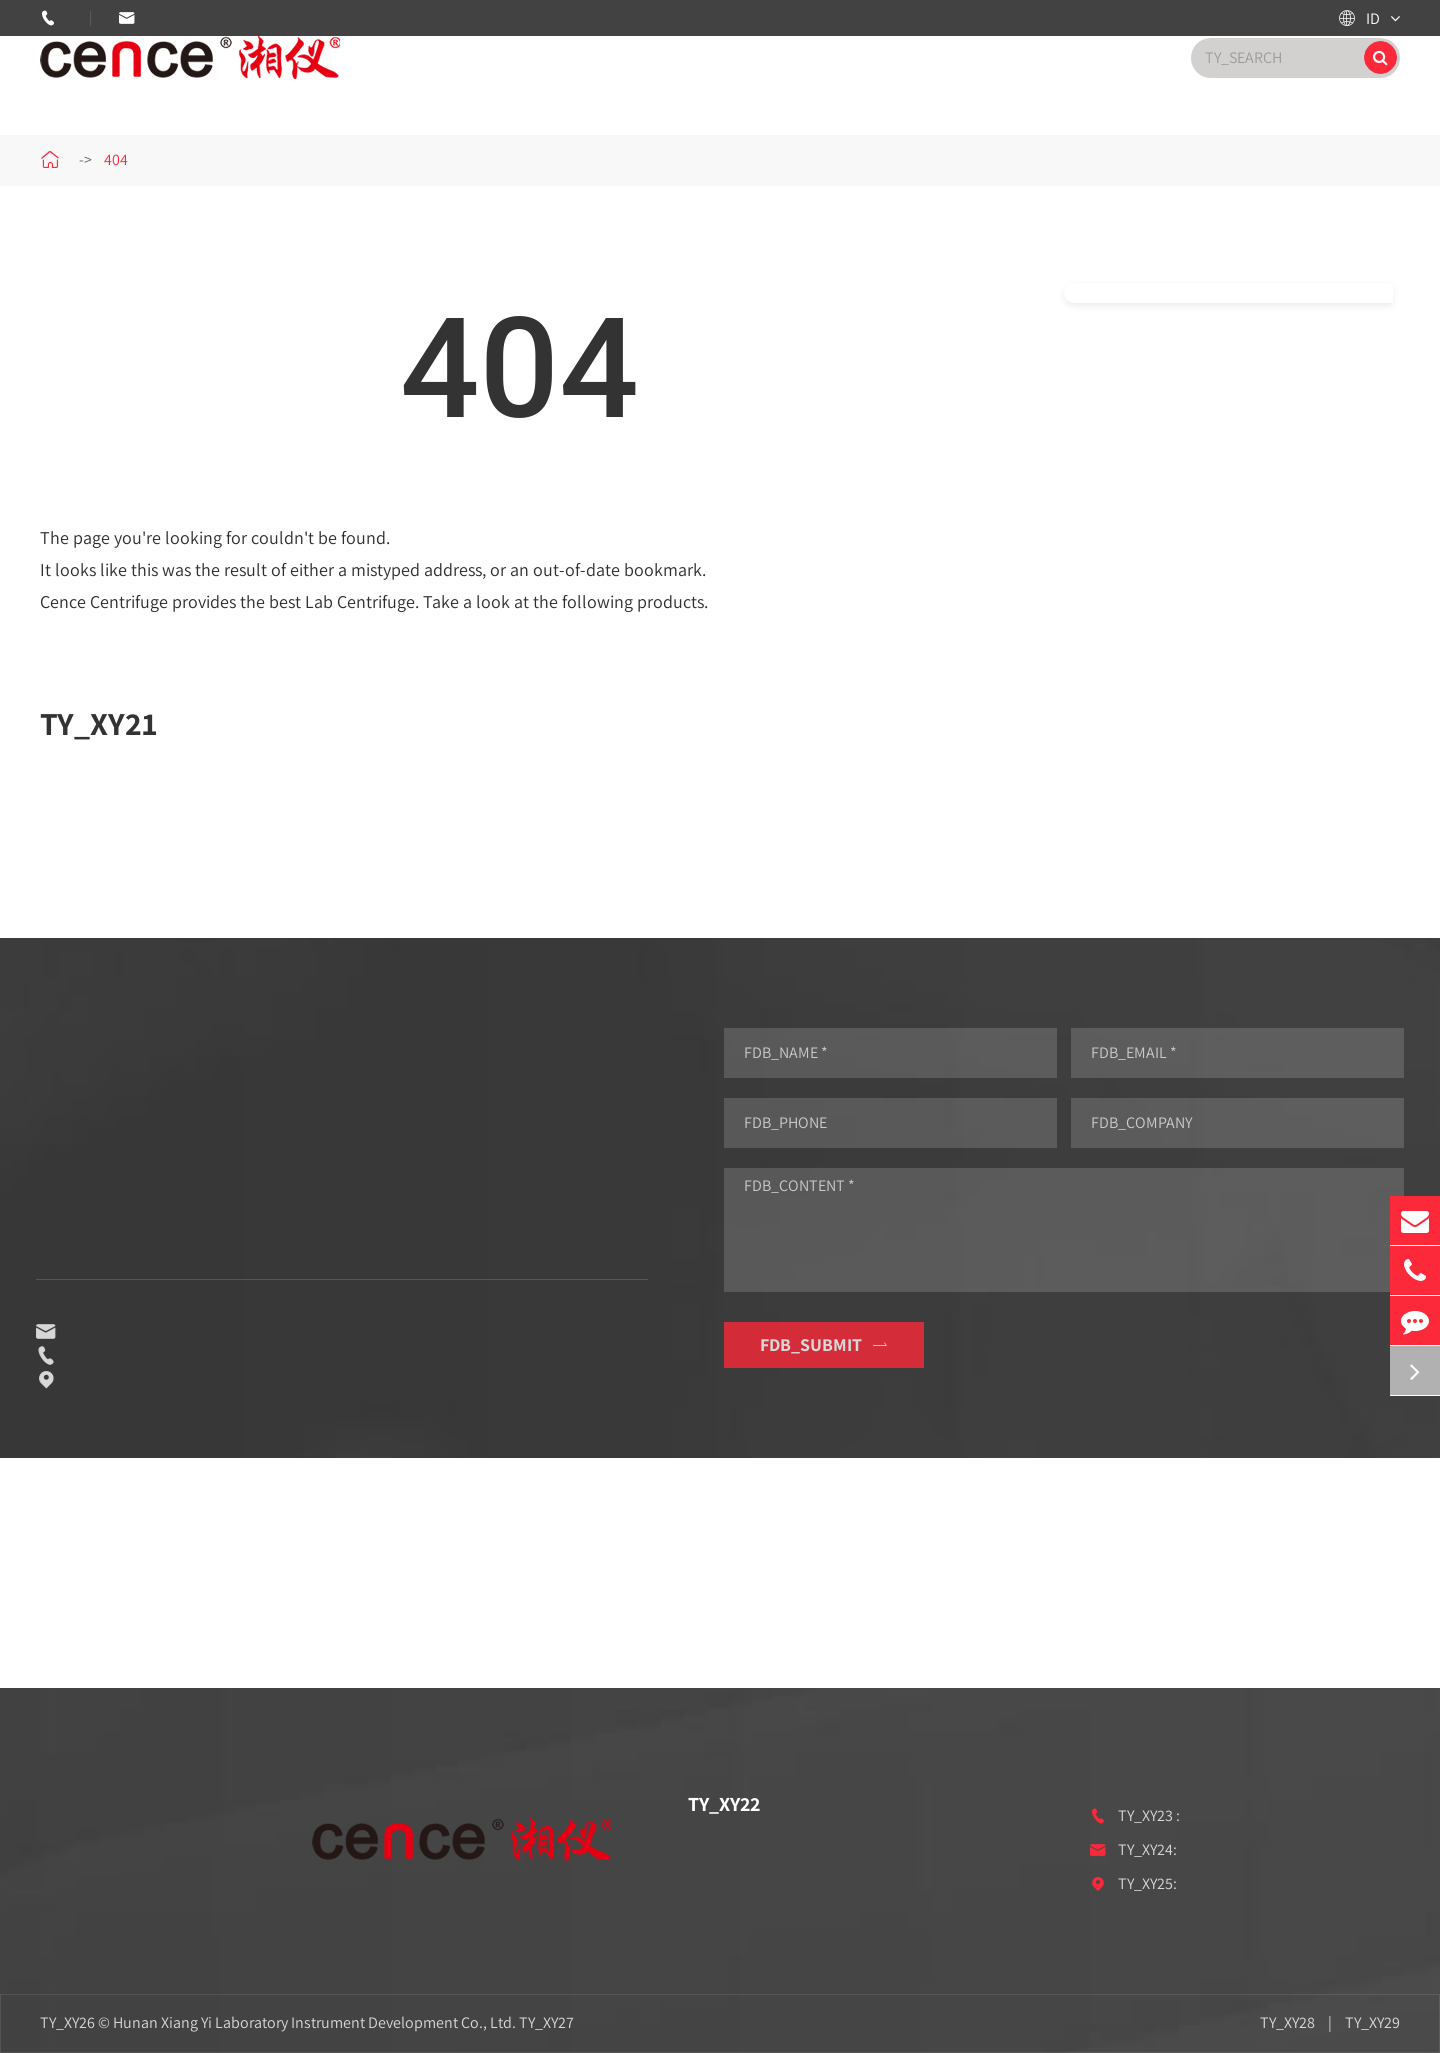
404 (116, 159)
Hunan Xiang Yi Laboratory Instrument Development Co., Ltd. (314, 2022)
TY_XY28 (1287, 2022)
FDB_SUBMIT (836, 1344)
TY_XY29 (1372, 2022)
